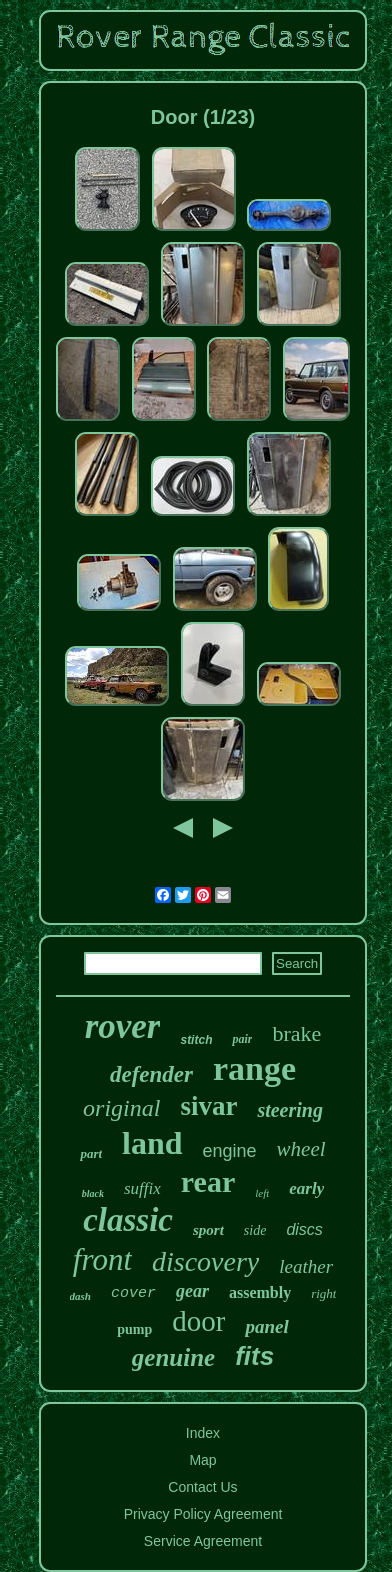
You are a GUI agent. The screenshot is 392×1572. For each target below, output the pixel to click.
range (254, 1068)
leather (306, 1266)
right (323, 1293)
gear (192, 1291)
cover (133, 1293)
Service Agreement (203, 1541)
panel (266, 1326)
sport (208, 1230)
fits (254, 1356)
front (102, 1259)
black (93, 1193)
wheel (301, 1149)
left (262, 1193)
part (91, 1153)
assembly (260, 1292)
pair (242, 1039)
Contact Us (202, 1487)
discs (304, 1229)
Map (202, 1460)
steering (290, 1110)
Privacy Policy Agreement (203, 1514)
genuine (173, 1357)
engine (230, 1151)
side (255, 1230)
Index (203, 1433)
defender (151, 1074)
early (306, 1188)
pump (134, 1329)
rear (208, 1181)
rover (123, 1026)
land (152, 1143)
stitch (196, 1040)
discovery (205, 1261)
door (198, 1321)
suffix (142, 1188)
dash (80, 1296)
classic (128, 1220)
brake (296, 1033)
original (121, 1108)
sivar (208, 1106)
